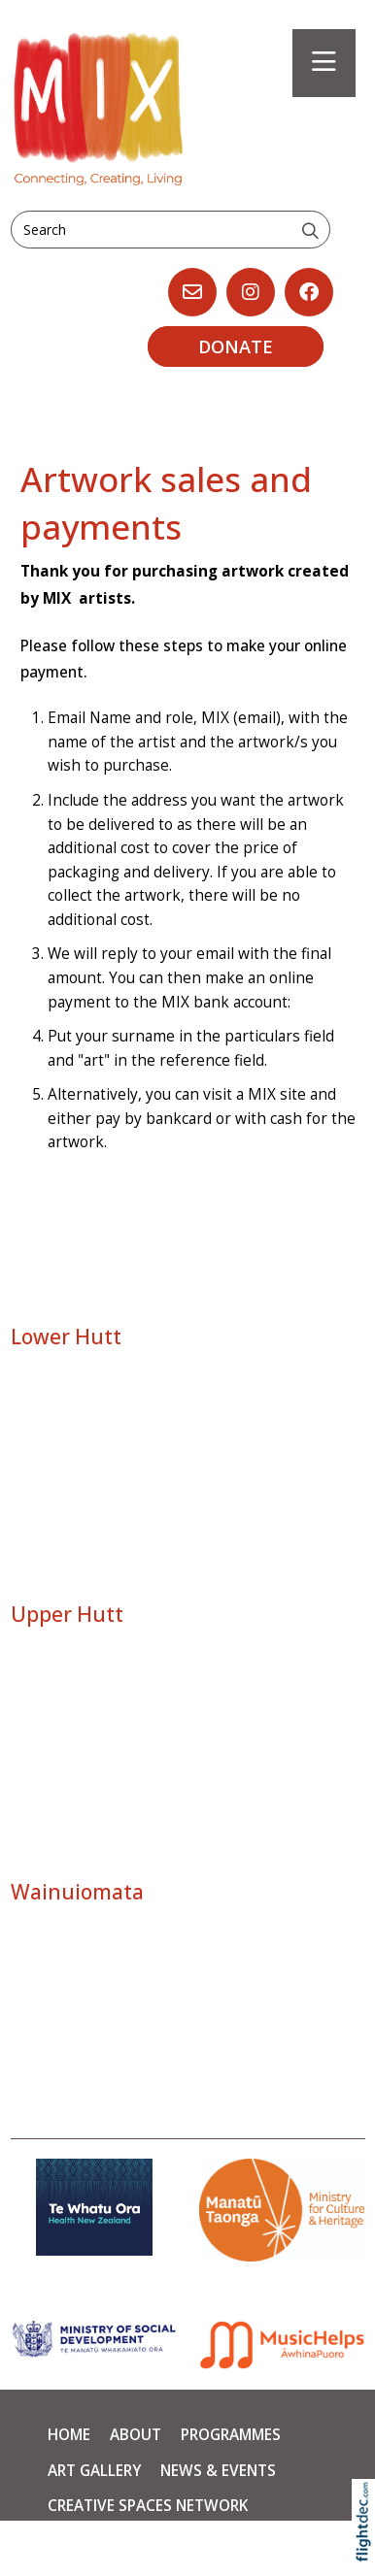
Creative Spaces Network (148, 2505)
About (135, 2435)
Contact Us (206, 2541)
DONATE (235, 346)
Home (69, 2435)
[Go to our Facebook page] (309, 292)
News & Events (218, 2470)
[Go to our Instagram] (250, 292)
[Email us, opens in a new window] (192, 292)
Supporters (94, 2541)
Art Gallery (94, 2470)
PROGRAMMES (231, 2435)
